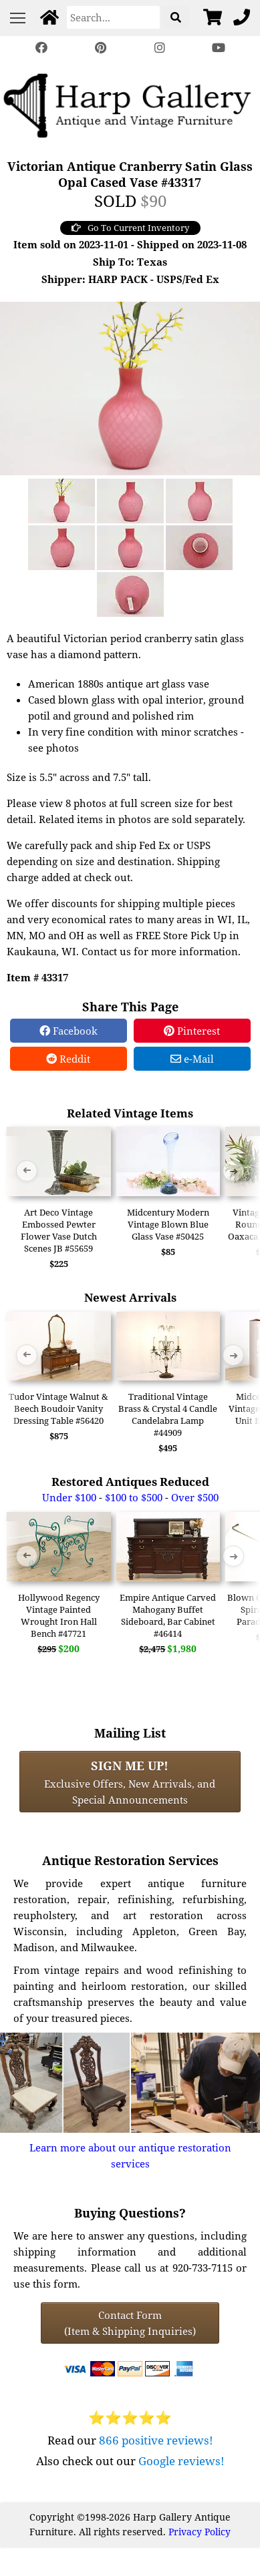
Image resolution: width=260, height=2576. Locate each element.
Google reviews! (181, 2461)
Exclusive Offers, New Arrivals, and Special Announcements (129, 1781)
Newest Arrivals (130, 1297)
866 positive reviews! (156, 2440)
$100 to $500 (133, 1497)
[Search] (113, 17)
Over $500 (195, 1497)
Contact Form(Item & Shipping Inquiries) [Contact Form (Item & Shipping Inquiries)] (130, 2323)
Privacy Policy (199, 2531)
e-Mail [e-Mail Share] (192, 1058)
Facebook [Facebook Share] (68, 1030)
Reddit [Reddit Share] (68, 1058)
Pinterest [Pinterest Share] (192, 1030)
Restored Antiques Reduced (130, 1481)
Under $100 (69, 1497)
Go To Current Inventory (130, 228)
